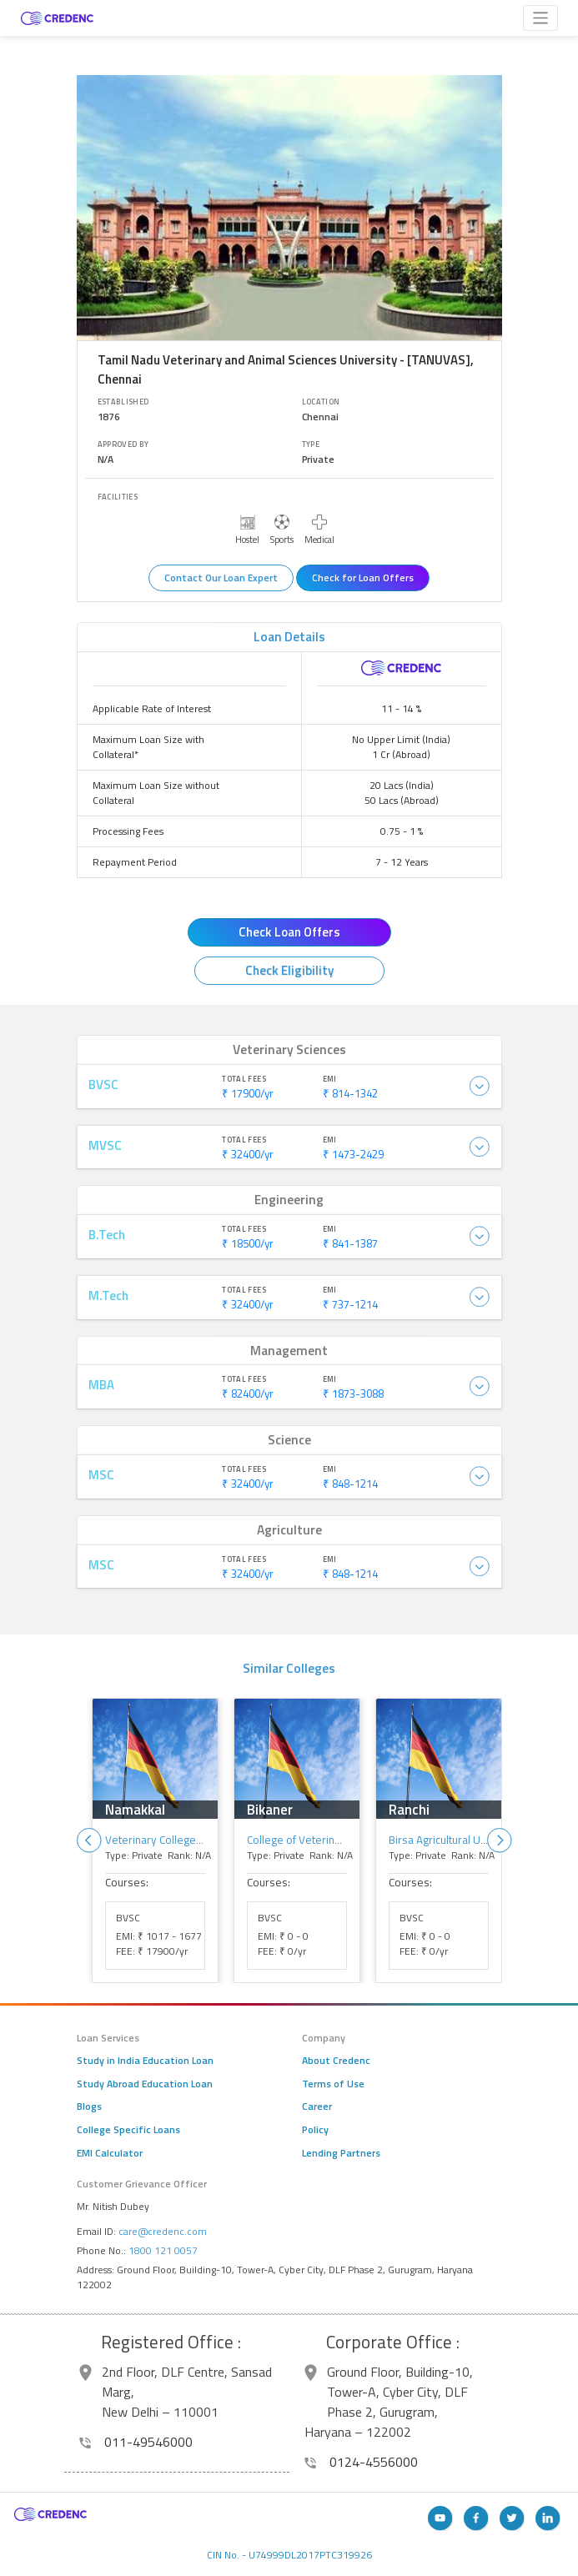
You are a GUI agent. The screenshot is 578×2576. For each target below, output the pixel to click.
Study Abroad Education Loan (145, 2083)
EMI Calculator (110, 2153)
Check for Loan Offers (363, 577)
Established (123, 402)
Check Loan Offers (289, 932)
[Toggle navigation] (541, 18)
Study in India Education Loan (145, 2060)
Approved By (123, 444)
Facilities (118, 497)
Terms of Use (333, 2083)
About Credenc (336, 2060)
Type (311, 444)
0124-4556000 (361, 2462)
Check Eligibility (289, 970)
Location (321, 402)
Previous (89, 1840)
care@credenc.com (162, 2231)
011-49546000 (136, 2442)
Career (317, 2106)
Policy (315, 2129)
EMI (330, 1079)
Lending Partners (341, 2153)
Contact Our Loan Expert (221, 577)
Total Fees (244, 1079)
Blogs (89, 2106)
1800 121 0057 (163, 2250)
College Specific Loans (128, 2129)
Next (499, 1840)
